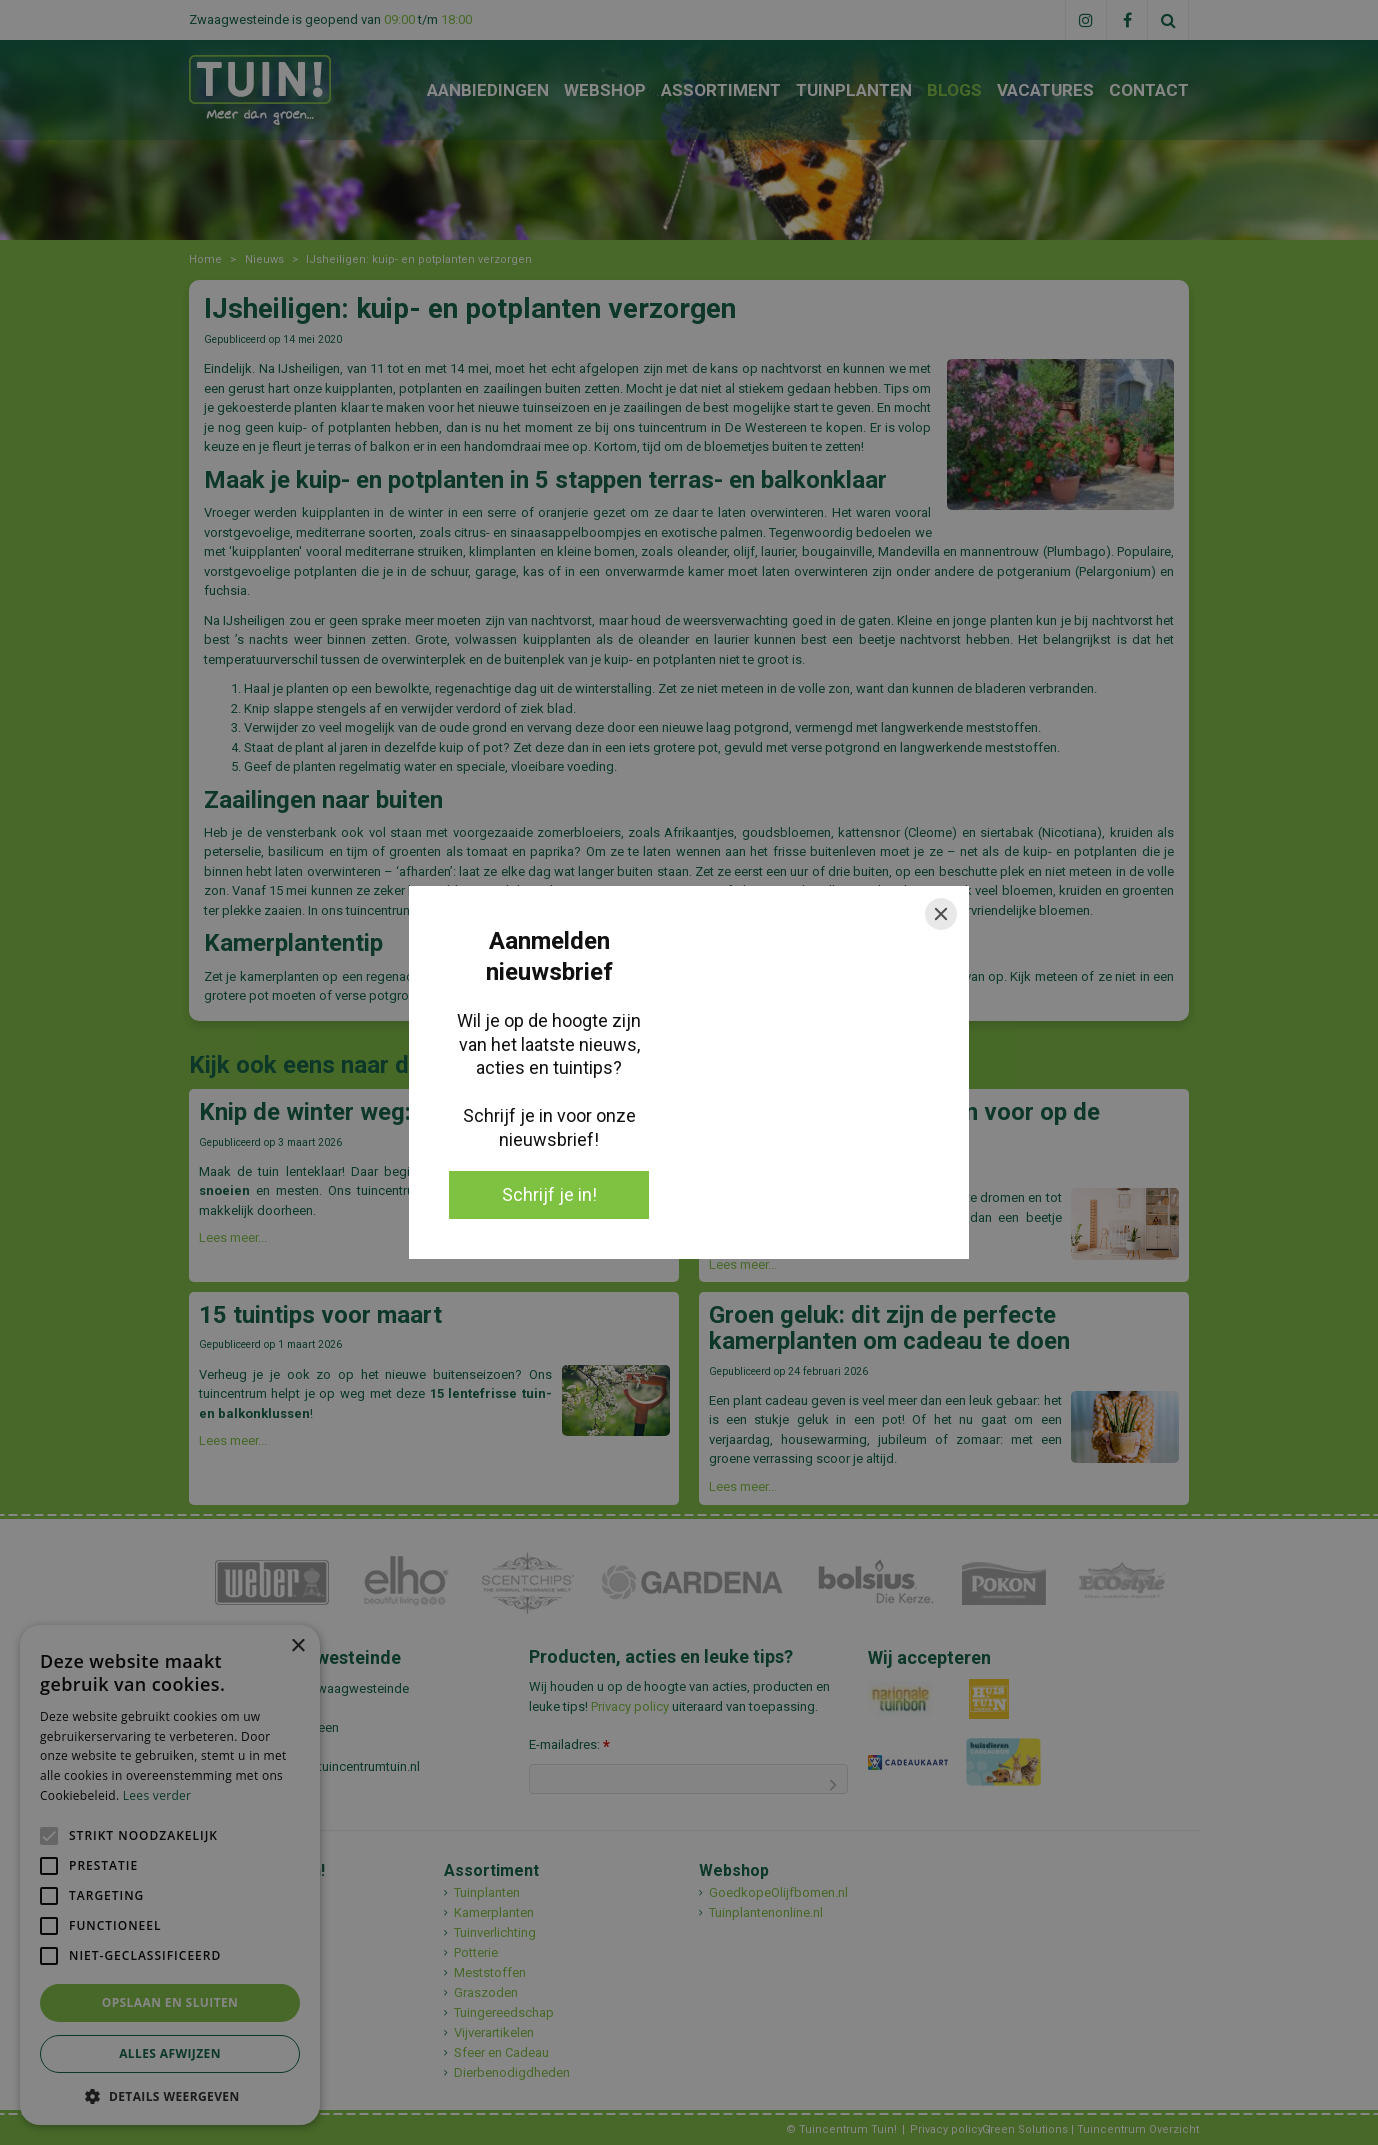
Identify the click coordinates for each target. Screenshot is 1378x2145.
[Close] (941, 914)
